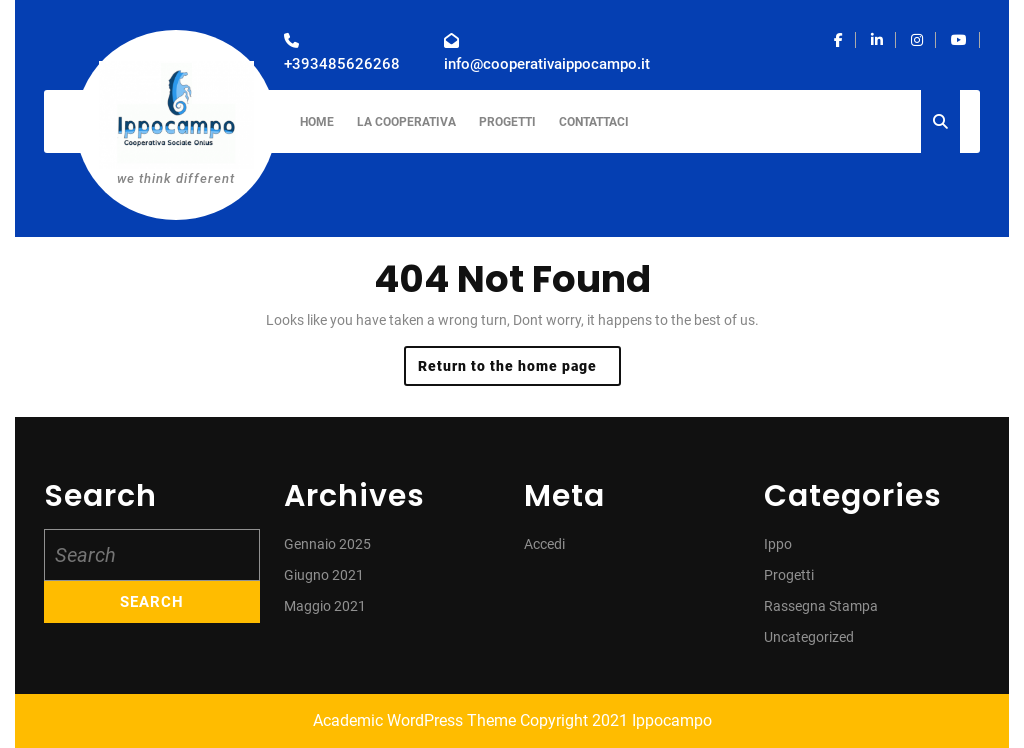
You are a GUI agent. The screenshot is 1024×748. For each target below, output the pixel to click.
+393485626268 (342, 64)
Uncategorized (809, 637)
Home (317, 122)
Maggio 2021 (325, 606)
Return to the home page (519, 370)
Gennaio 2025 (327, 544)
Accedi (544, 544)
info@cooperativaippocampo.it (547, 64)
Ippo (778, 544)
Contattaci (594, 122)
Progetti (507, 122)
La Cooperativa (406, 122)
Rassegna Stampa (821, 606)
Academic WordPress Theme (414, 720)
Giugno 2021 (324, 575)
